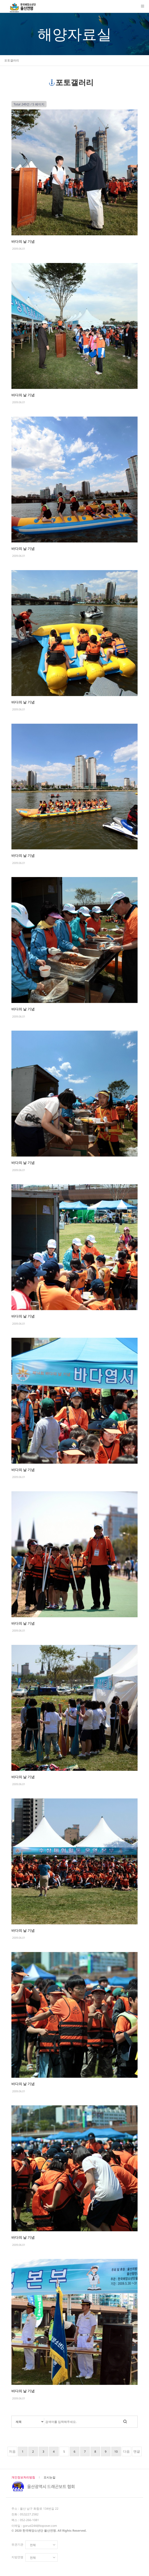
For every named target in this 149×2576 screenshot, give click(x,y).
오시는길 (49, 2477)
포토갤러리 (74, 60)
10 (116, 2451)
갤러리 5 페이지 (22, 6)
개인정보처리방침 (23, 2477)
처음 (12, 2451)
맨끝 (136, 2451)
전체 (33, 2545)
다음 (126, 2451)
